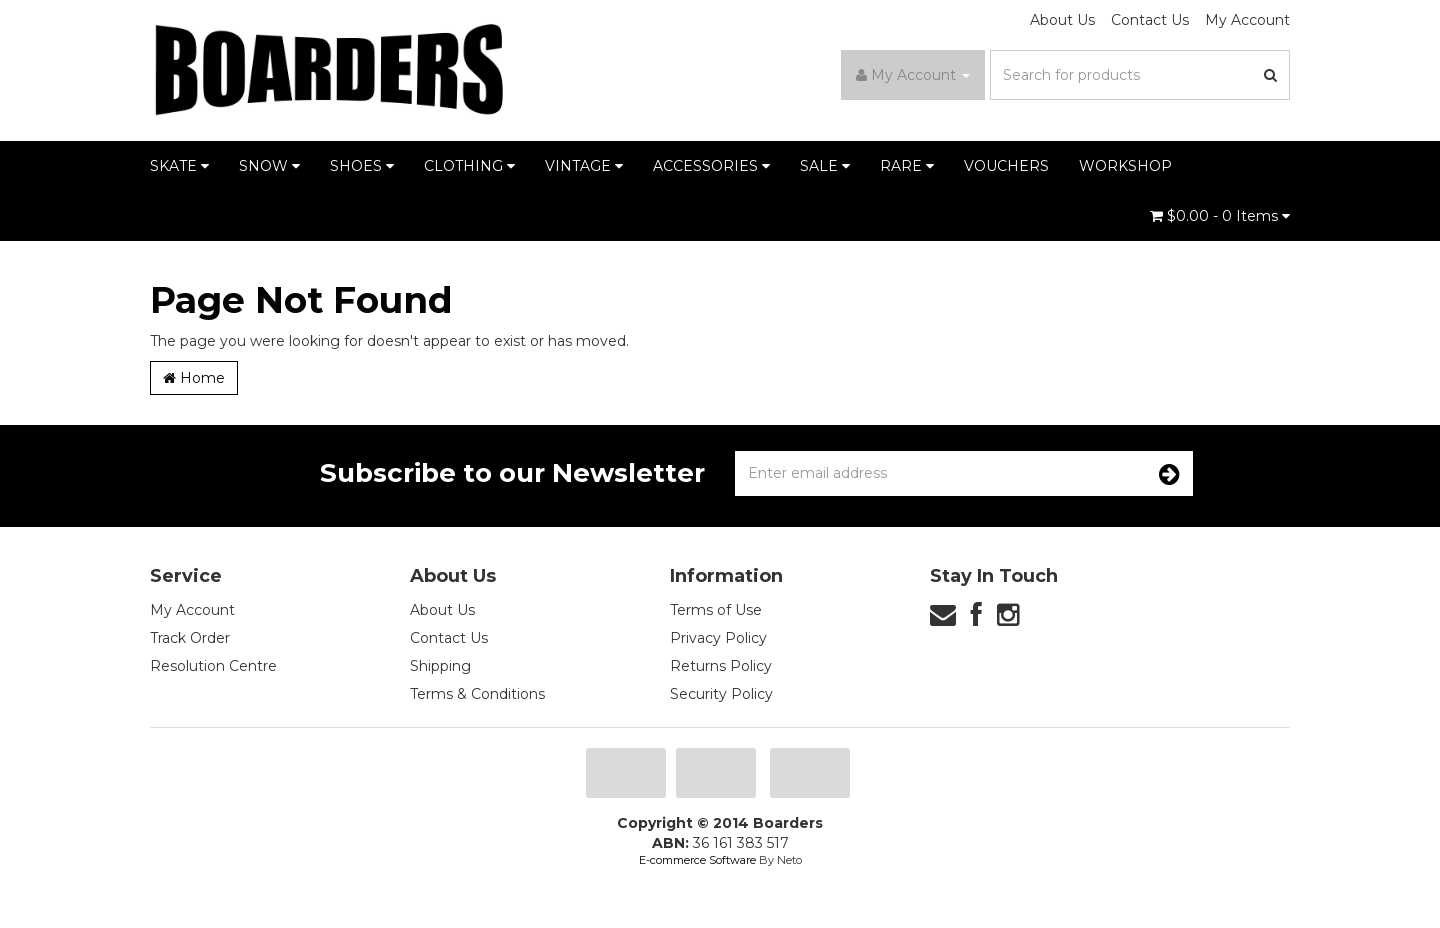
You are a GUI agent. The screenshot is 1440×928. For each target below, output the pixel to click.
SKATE (179, 166)
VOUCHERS (1006, 166)
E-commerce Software (697, 860)
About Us (1062, 20)
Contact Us (1150, 20)
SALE (825, 166)
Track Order (190, 638)
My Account (1247, 20)
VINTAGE (584, 166)
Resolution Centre (213, 666)
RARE (907, 166)
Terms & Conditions (477, 694)
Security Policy (721, 694)
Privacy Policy (718, 638)
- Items (1220, 216)
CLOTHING (469, 166)
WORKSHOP (1125, 166)
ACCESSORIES (711, 166)
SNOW (269, 166)
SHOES (362, 166)
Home (194, 378)
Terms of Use (716, 610)
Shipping (440, 666)
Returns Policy (721, 666)
